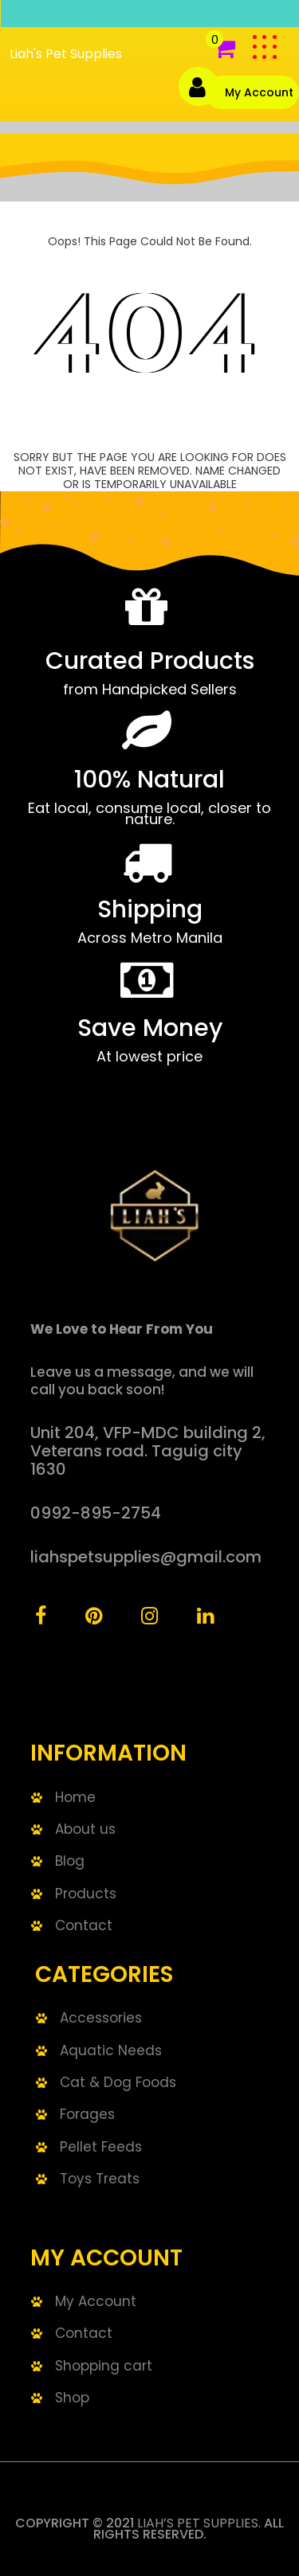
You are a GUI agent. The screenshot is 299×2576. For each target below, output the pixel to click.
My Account (259, 92)
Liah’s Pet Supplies (197, 2523)
